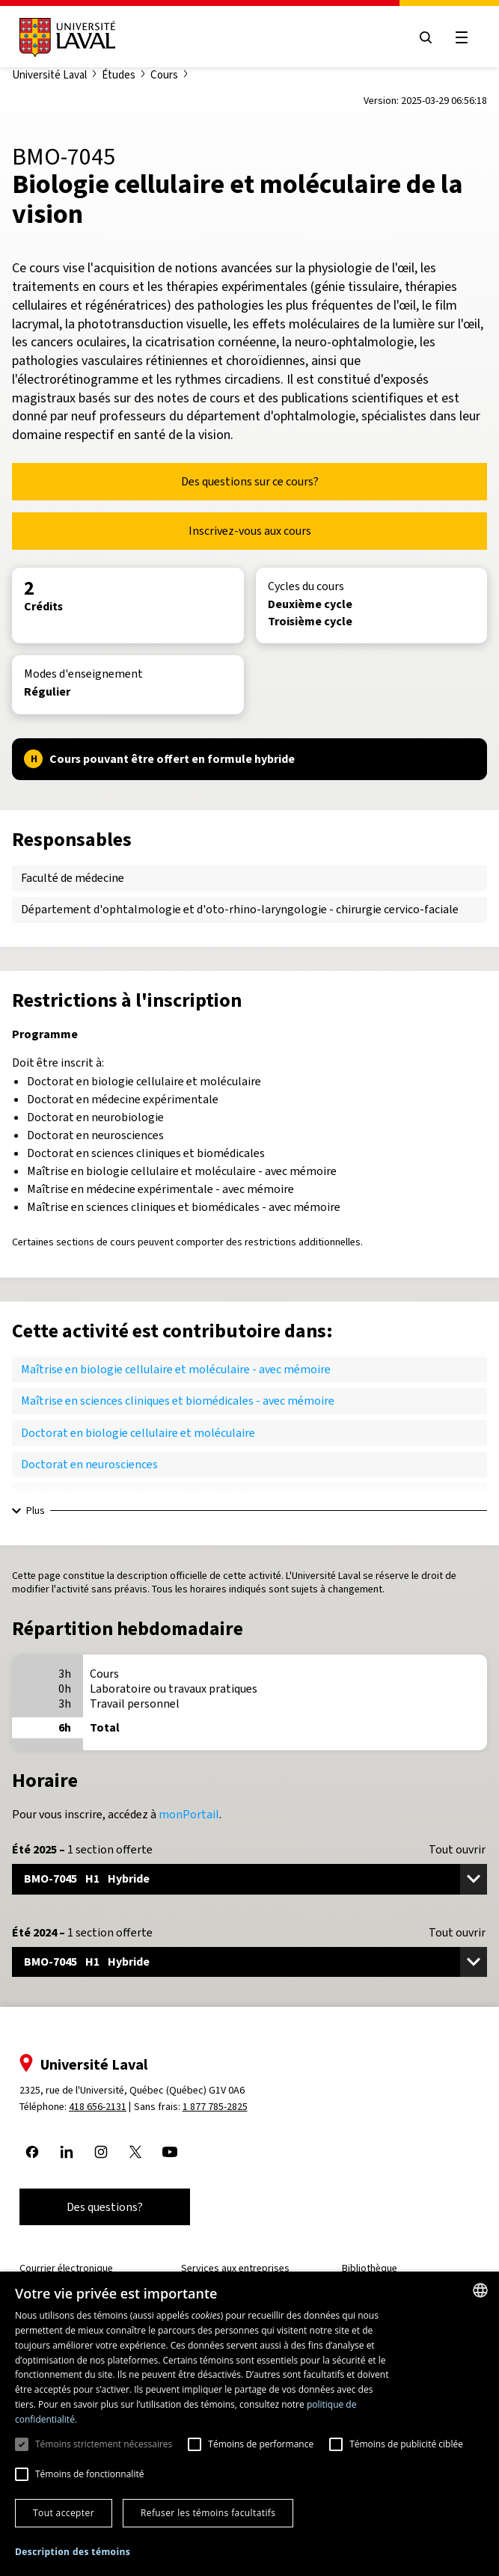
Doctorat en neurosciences (89, 1464)
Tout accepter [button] (63, 2512)
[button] (72, 2552)
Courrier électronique (66, 2268)
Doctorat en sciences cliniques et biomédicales (140, 1495)
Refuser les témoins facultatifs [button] (208, 2512)
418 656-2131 (97, 2107)
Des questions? (105, 2207)
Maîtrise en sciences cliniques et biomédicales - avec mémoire (177, 1400)
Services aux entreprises (235, 2268)
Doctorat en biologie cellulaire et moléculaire (138, 1433)
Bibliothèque (369, 2268)
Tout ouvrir (457, 1849)
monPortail (189, 1814)
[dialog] (249, 2424)
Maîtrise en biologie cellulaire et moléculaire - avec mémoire (176, 1369)
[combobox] (480, 2290)
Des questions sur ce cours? (250, 481)
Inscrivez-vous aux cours (250, 531)
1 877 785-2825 (215, 2107)
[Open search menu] (426, 37)
